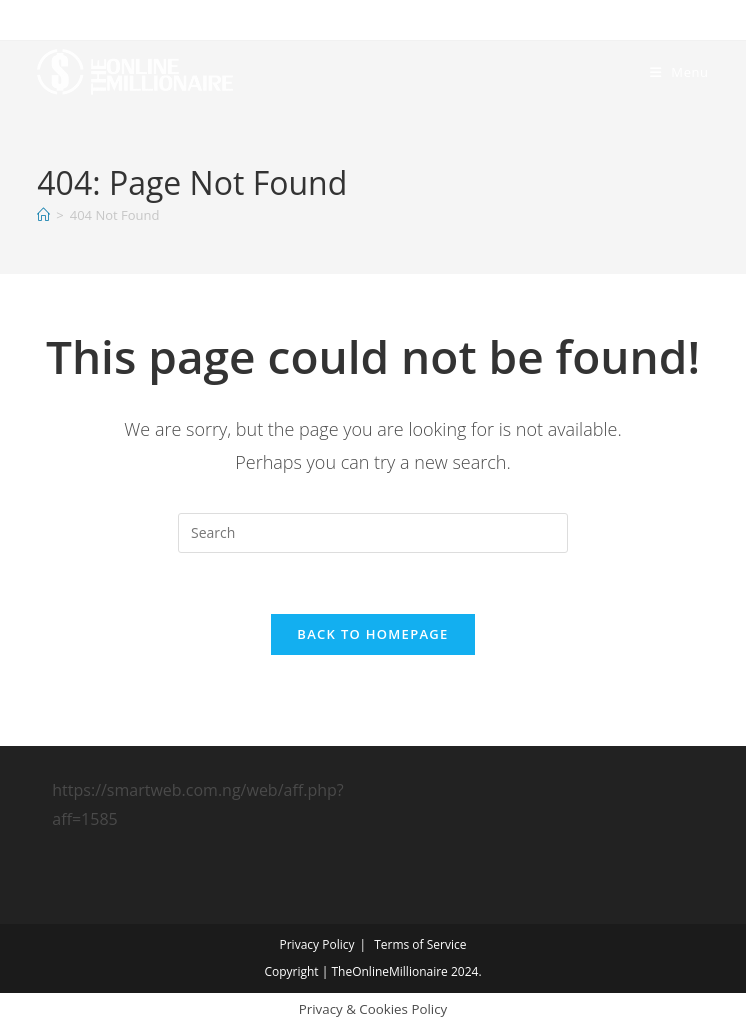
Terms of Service (420, 944)
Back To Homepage (372, 634)
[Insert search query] (373, 533)
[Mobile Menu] (679, 72)
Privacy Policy (317, 944)
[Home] (43, 215)
